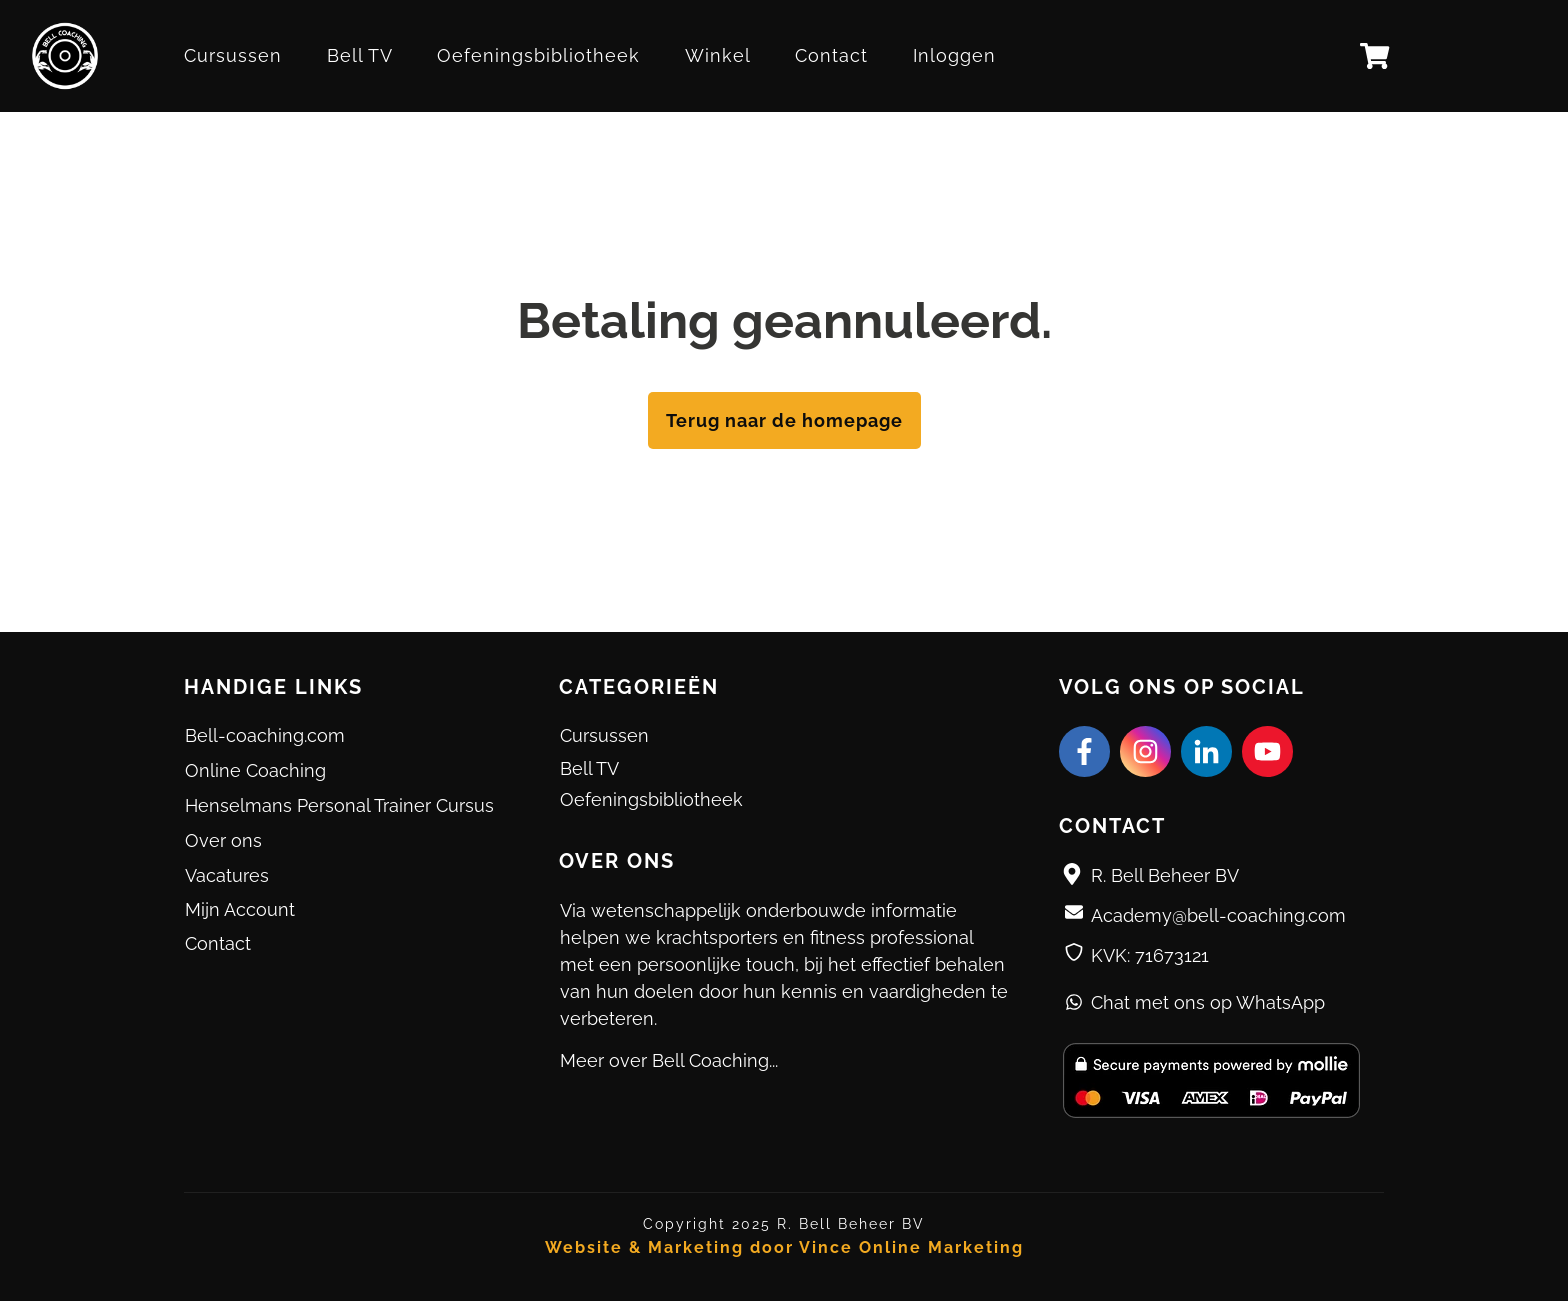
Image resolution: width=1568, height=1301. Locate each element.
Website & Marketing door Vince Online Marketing (784, 1247)
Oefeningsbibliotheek (651, 799)
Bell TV (589, 768)
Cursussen (604, 735)
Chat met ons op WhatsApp (1208, 1002)
